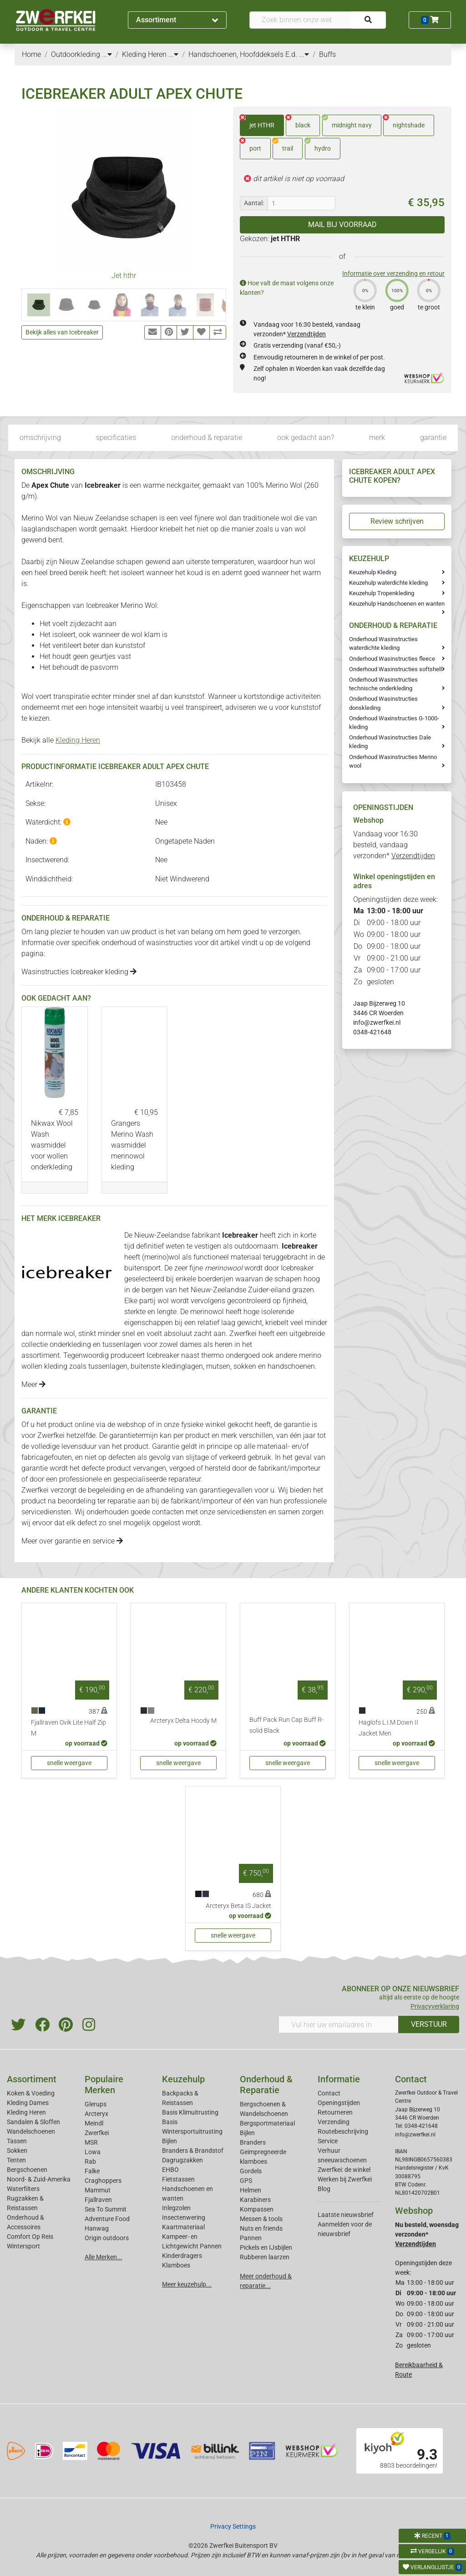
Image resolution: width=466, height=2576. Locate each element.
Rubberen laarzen (264, 2257)
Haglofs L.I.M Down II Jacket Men (388, 1728)
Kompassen (257, 2209)
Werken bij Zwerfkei (345, 2179)
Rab (90, 2161)
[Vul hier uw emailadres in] (339, 2024)
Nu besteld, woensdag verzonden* (427, 2234)
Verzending (334, 2122)
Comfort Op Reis (30, 2236)
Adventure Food (107, 2218)
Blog (324, 2188)
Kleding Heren (78, 740)
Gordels (251, 2171)
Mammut (98, 2190)
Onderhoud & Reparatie (266, 2084)
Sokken (17, 2150)
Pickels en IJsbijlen (266, 2247)
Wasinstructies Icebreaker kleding (79, 971)
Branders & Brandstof (192, 2150)
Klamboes (176, 2265)
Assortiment (177, 20)
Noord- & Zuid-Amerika (39, 2179)
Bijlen (169, 2141)
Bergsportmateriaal (267, 2123)
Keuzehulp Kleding (372, 572)
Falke (92, 2171)
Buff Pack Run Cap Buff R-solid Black (286, 1725)
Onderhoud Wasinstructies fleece (392, 658)
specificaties (116, 437)
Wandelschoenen (31, 2131)
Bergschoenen (27, 2169)
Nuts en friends (261, 2228)
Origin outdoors (107, 2238)
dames (191, 1344)
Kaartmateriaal (183, 2227)
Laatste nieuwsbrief (346, 2214)
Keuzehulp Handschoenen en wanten (397, 603)
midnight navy (347, 122)
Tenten (16, 2160)
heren (224, 1344)
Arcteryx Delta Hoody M (183, 1721)
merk (377, 437)
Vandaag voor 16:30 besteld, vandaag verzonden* (394, 845)
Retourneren (335, 2112)
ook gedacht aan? (305, 437)
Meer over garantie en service (72, 1541)
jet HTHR (257, 122)
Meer (33, 1384)
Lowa (93, 2152)
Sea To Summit (106, 2209)
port (250, 145)
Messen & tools (261, 2218)
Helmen (250, 2190)
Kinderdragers (182, 2255)
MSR (91, 2142)
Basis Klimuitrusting (190, 2112)
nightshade (404, 122)
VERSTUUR (429, 2024)
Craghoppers (103, 2180)
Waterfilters (23, 2188)
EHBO (170, 2169)
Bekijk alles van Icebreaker (62, 332)
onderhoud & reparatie (206, 437)
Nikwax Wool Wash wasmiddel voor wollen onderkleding (52, 1145)
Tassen (17, 2141)
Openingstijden (339, 2102)
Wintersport (23, 2246)
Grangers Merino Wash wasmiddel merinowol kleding (132, 1145)
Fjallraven (98, 2199)
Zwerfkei (97, 2132)
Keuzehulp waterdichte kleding (388, 582)
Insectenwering (183, 2217)
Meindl (94, 2123)
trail (283, 145)
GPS (246, 2180)
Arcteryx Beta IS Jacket (238, 1906)
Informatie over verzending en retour (393, 273)
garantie (433, 437)
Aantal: (254, 203)
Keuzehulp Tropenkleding (381, 593)
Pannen (251, 2238)
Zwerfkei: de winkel (344, 2169)
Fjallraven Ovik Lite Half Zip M (68, 1728)
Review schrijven (397, 521)
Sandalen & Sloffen (33, 2122)
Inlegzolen (176, 2208)
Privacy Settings (233, 2526)
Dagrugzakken (182, 2160)
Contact (329, 2093)
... (107, 54)
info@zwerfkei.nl (376, 1022)
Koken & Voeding (31, 2093)
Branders (253, 2142)
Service (328, 2141)
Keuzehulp (183, 2079)
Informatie (339, 2079)
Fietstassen (178, 2179)
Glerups (95, 2104)
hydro (318, 145)
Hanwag (97, 2228)
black (298, 122)
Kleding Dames (28, 2102)
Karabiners (255, 2199)
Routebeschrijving (343, 2131)
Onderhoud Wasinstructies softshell (395, 669)
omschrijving (40, 437)
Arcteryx (96, 2113)
